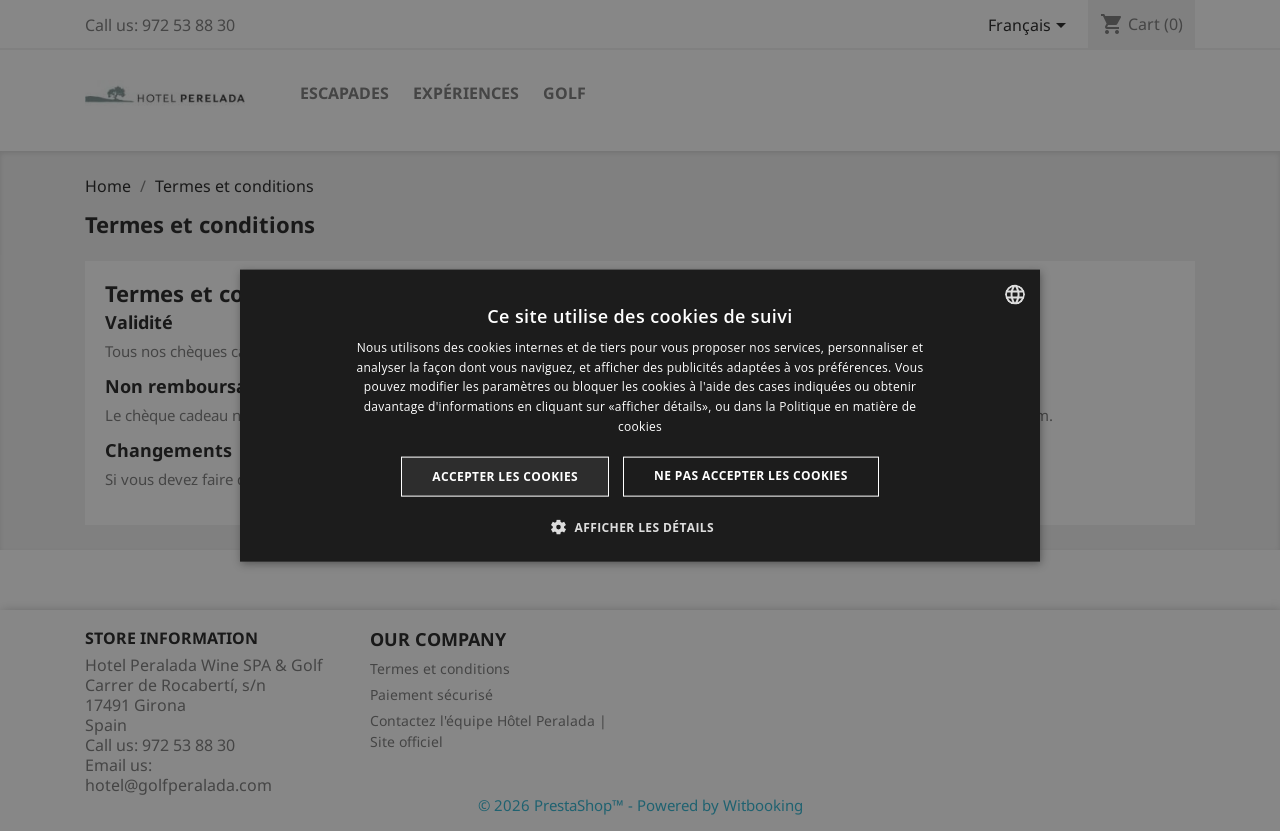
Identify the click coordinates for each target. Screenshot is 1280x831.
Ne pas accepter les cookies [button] (751, 474)
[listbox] (1015, 294)
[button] (640, 527)
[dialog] (640, 415)
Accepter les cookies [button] (505, 475)
